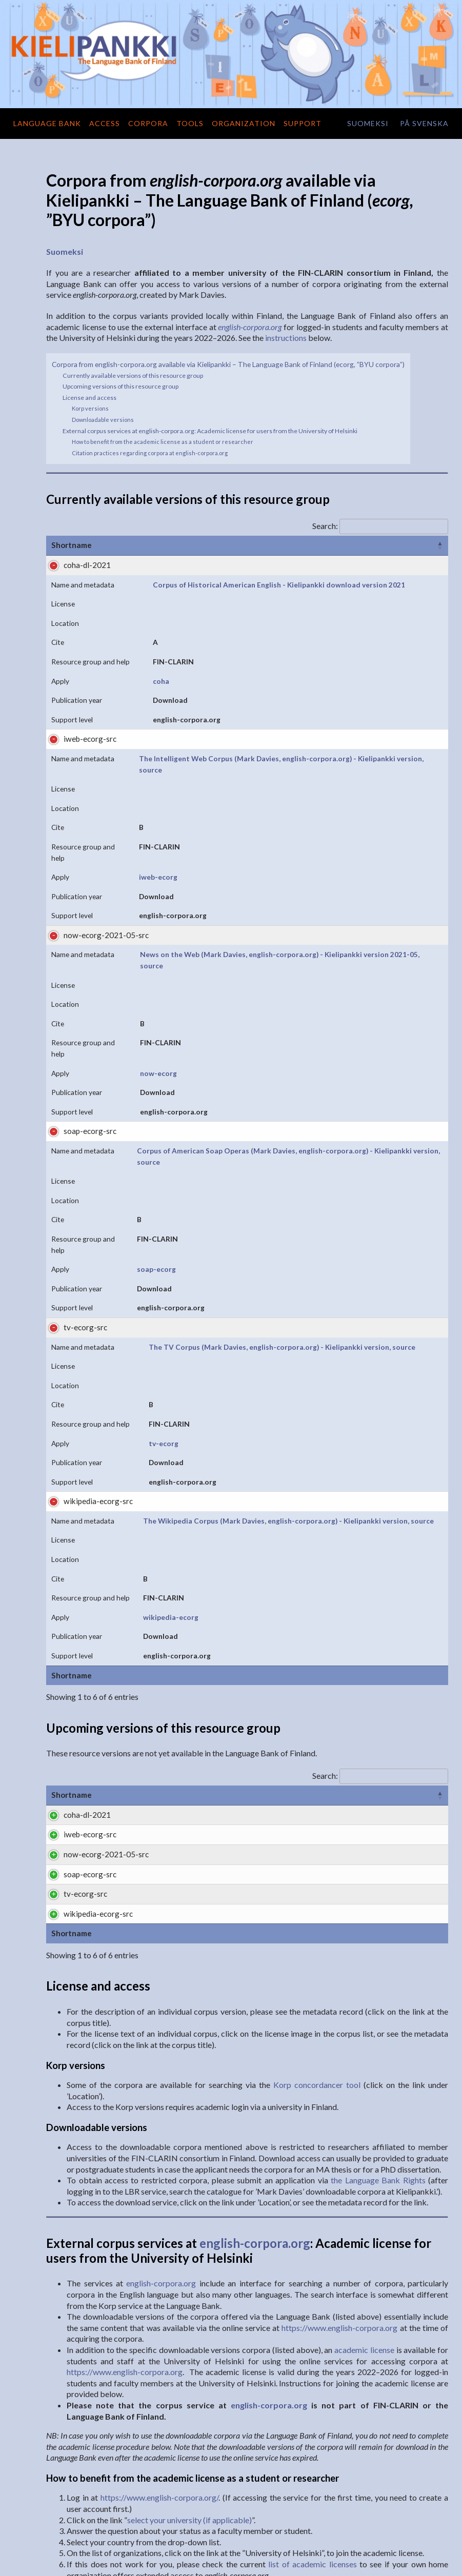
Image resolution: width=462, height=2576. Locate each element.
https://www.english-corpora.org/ (159, 2274)
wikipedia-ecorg (255, 1193)
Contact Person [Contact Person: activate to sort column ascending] (406, 1371)
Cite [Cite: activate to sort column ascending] (318, 545)
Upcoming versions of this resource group (120, 386)
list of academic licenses (312, 2340)
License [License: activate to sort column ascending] (227, 545)
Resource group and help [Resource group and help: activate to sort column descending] (390, 545)
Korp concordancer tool (316, 1860)
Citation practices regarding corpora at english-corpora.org (150, 453)
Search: (380, 526)
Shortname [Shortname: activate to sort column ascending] (71, 545)
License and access (89, 397)
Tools (190, 123)
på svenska (424, 123)
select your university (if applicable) (189, 2296)
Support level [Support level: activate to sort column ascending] (334, 1371)
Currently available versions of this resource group (133, 375)
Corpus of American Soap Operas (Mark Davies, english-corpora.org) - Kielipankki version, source (155, 930)
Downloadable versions (103, 419)
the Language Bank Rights (378, 1956)
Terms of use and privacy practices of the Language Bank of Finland (362, 2562)
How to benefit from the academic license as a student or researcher (162, 441)
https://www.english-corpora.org (339, 2103)
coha (236, 617)
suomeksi (368, 123)
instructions (286, 337)
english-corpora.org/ (250, 2416)
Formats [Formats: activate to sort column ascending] (277, 1371)
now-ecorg (246, 850)
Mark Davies (154, 2426)
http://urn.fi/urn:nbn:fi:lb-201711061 (211, 2471)
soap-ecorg (247, 972)
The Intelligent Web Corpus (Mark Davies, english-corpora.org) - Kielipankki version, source (150, 697)
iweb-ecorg (247, 739)
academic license (364, 2126)
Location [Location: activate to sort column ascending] (275, 545)
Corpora (148, 123)
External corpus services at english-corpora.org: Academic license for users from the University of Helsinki (210, 431)
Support (303, 123)
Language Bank (47, 123)
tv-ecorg (242, 1083)
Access (104, 123)
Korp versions (90, 408)
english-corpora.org (254, 2019)
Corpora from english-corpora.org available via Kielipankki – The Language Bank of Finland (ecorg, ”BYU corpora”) (228, 364)
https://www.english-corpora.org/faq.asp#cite (261, 2438)
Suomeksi (64, 251)
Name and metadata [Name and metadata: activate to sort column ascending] (149, 545)
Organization (243, 123)
